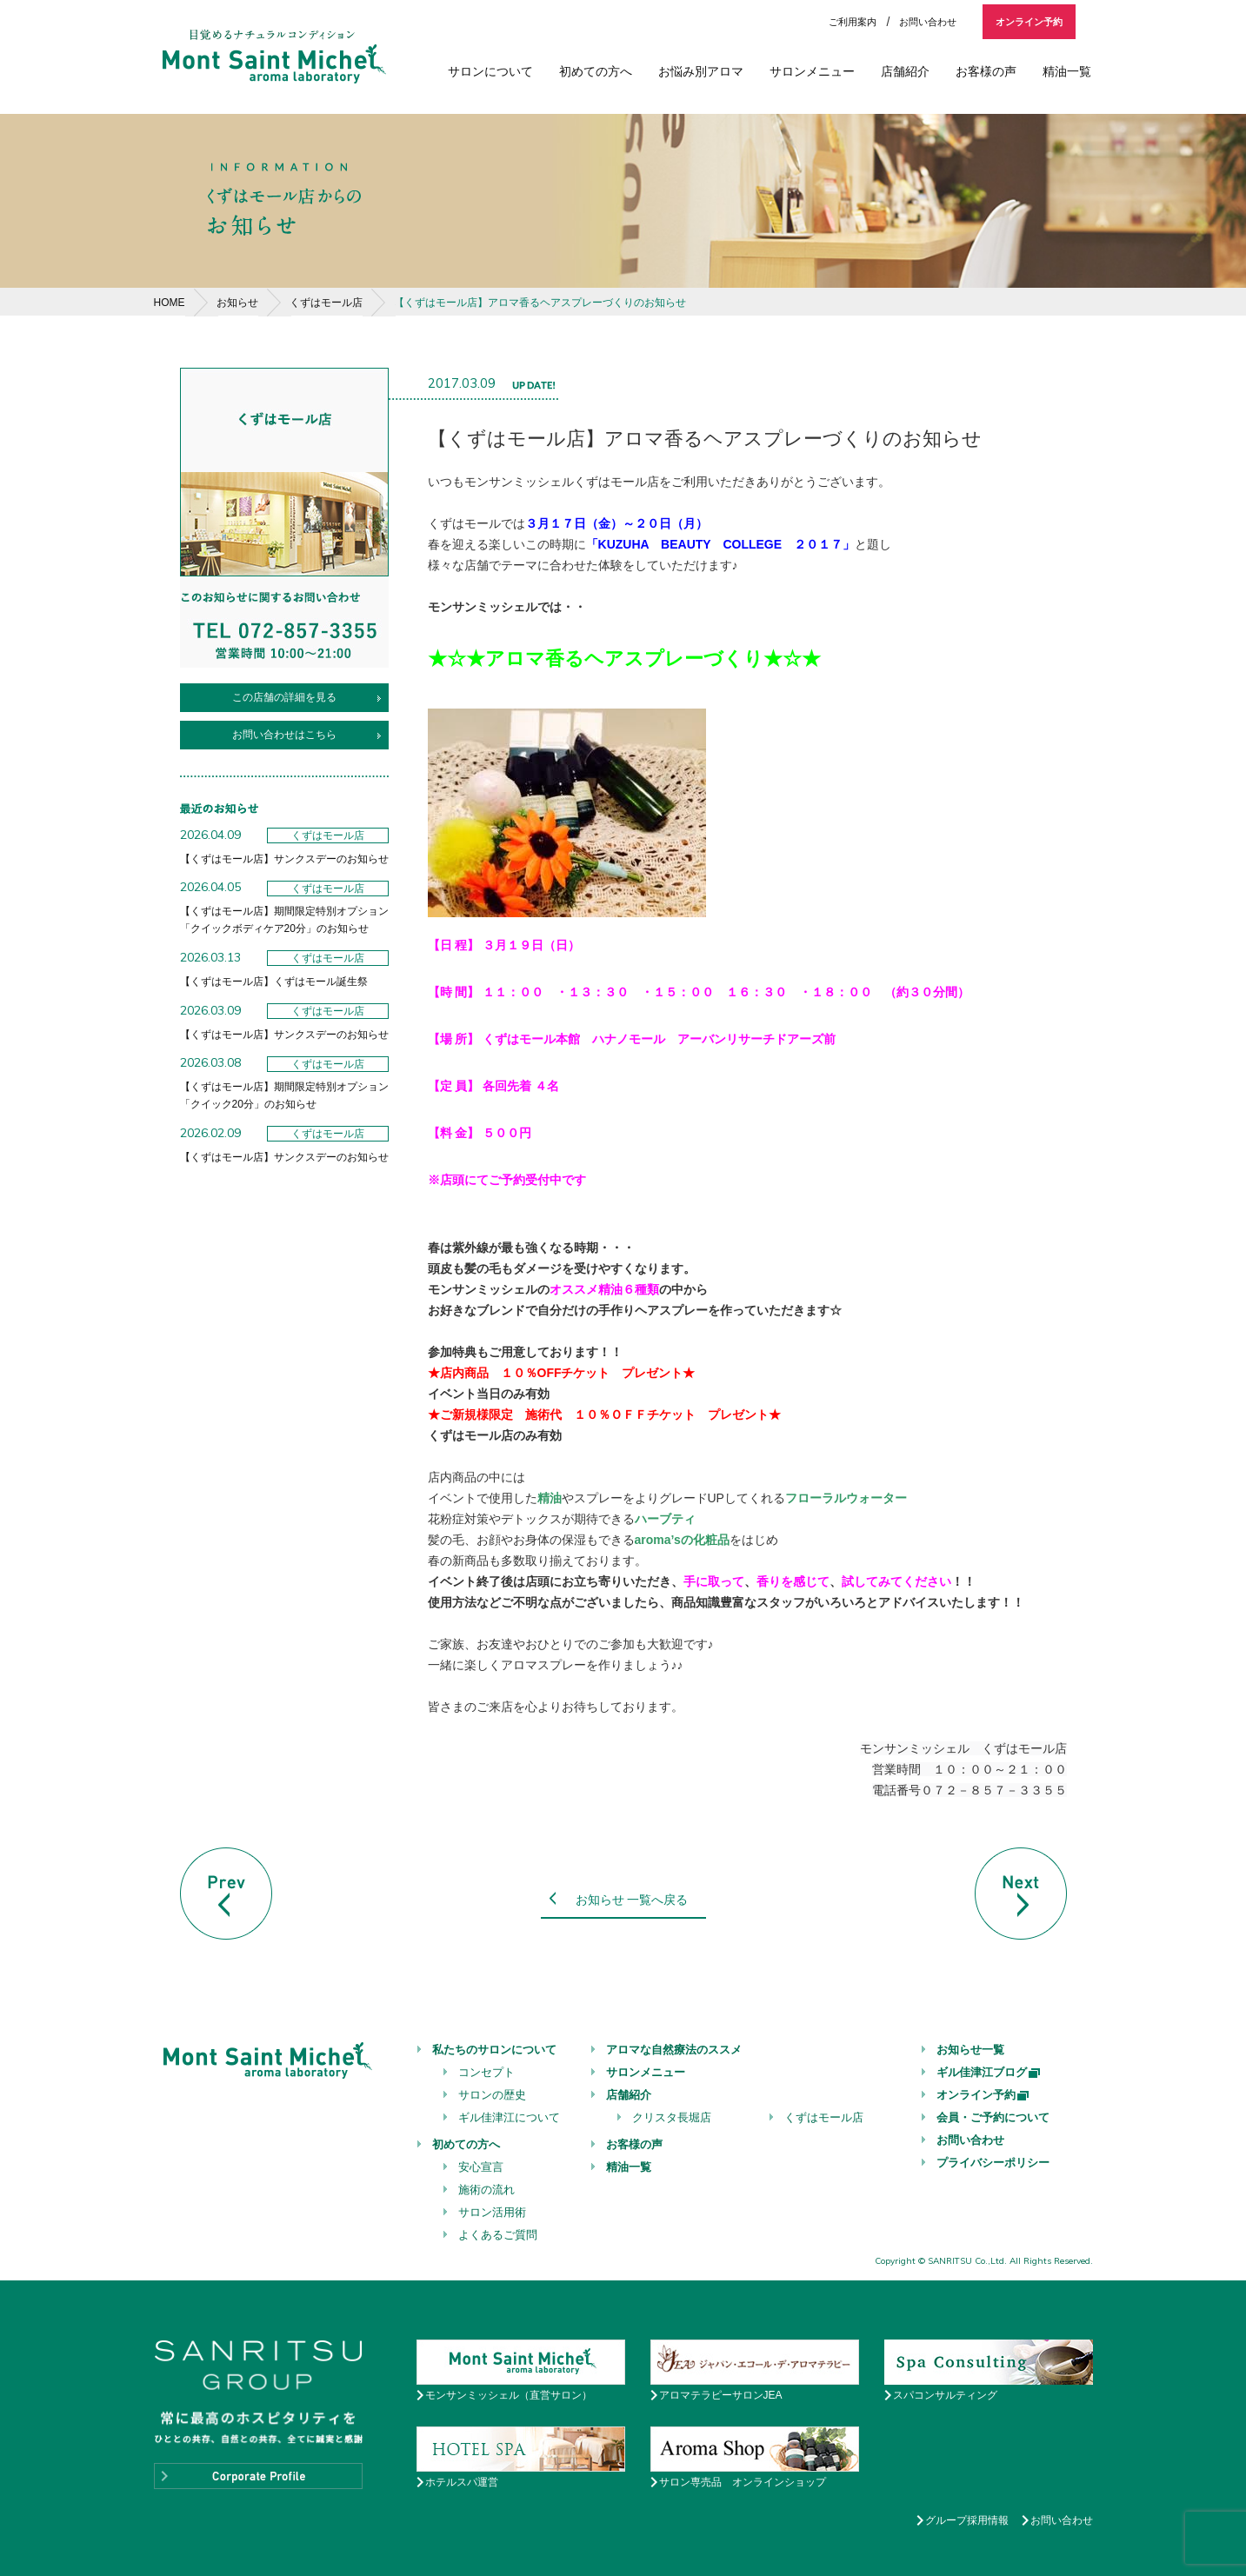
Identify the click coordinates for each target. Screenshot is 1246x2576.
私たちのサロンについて (494, 2049)
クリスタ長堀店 (671, 2117)
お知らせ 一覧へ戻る (632, 1900)
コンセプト (486, 2072)
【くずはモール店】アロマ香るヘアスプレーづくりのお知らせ (540, 302)
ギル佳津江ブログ (989, 2072)
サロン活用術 (492, 2212)
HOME (169, 302)
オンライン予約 (1029, 22)
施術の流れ (486, 2189)
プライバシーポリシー (992, 2162)
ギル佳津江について (509, 2117)
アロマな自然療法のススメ (674, 2049)
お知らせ (237, 302)
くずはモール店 (326, 302)
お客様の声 (986, 71)
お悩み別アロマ (700, 71)
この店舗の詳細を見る (284, 697)
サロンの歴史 (492, 2094)
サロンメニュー (812, 71)
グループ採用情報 (967, 2520)
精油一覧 (1067, 71)
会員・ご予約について (992, 2117)
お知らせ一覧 (970, 2049)
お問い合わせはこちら (284, 735)
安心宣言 (480, 2166)
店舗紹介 (905, 71)
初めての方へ (595, 71)
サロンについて (490, 71)
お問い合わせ (927, 22)
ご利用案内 (852, 22)
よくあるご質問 (497, 2234)
